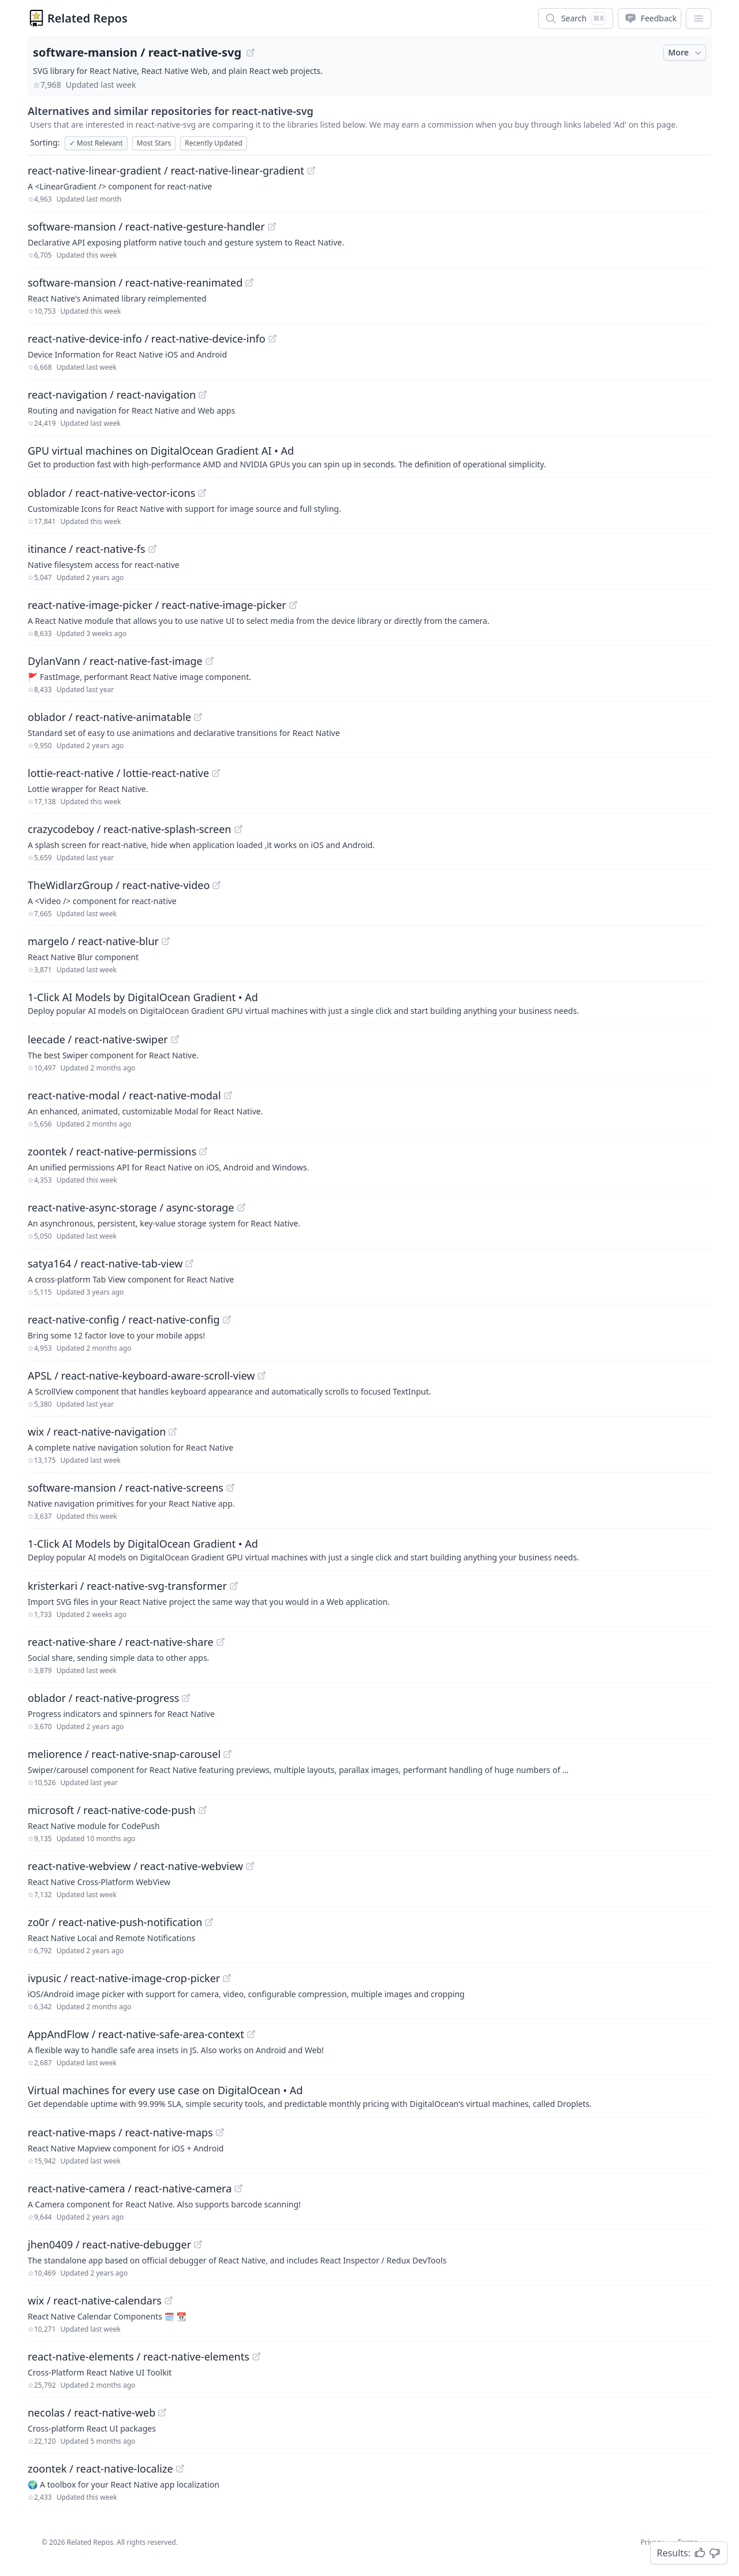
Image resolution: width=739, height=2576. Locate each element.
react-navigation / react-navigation (112, 395)
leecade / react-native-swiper (98, 1039)
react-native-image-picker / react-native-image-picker (157, 605)
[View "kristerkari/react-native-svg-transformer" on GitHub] (233, 1585)
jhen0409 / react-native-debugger (109, 2244)
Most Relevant (96, 143)
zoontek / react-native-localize (100, 2468)
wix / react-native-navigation (97, 1431)
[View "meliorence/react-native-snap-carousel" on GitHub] (227, 1754)
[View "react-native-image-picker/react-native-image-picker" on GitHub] (293, 604)
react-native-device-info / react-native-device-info (147, 338)
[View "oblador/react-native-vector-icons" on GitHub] (202, 492)
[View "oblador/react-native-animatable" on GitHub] (198, 717)
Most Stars (154, 143)
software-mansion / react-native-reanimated (135, 282)
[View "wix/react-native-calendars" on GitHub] (168, 2300)
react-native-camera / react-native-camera (130, 2188)
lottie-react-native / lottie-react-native (118, 773)
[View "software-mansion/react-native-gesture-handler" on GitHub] (272, 226)
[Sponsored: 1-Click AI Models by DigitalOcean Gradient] (369, 1003)
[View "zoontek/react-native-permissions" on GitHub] (203, 1151)
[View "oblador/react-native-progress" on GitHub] (186, 1698)
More (686, 52)
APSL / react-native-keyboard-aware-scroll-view (141, 1375)
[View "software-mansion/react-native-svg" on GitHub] (250, 52)
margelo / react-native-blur (93, 941)
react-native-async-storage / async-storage (131, 1207)
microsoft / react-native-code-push (112, 1810)
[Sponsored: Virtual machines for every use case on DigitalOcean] (369, 2096)
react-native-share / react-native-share (121, 1642)
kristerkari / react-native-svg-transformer (127, 1586)
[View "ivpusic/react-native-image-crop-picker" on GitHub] (227, 1978)
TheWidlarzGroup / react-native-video (119, 885)
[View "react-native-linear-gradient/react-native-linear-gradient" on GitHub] (311, 170)
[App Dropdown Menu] (698, 18)
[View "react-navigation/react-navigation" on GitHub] (202, 394)
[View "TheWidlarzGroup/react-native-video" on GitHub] (216, 885)
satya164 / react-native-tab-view (105, 1263)
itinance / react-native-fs (86, 549)
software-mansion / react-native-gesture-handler (146, 226)
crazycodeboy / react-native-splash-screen (130, 829)
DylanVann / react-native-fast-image (115, 661)
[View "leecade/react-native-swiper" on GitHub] (175, 1039)
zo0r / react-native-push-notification (115, 1922)
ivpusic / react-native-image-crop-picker (124, 1978)
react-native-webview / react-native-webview (135, 1866)
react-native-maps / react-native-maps (120, 2132)
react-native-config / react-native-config (124, 1319)
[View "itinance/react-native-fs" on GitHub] (152, 548)
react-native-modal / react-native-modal (124, 1095)
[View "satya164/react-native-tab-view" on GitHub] (189, 1263)
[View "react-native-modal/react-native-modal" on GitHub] (228, 1095)
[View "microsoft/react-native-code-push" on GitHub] (202, 1810)
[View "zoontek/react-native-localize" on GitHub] (180, 2468)
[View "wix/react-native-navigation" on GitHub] (172, 1431)
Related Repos (87, 18)
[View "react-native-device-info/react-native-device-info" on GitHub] (272, 338)
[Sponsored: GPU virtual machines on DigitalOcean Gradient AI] (369, 456)
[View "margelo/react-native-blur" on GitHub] (165, 941)
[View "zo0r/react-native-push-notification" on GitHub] (209, 1922)
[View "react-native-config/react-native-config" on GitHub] (227, 1319)
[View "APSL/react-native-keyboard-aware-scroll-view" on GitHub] (261, 1375)
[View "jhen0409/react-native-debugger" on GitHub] (198, 2244)
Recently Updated (213, 143)
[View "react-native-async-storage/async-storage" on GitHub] (241, 1207)
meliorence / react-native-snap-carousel (124, 1754)
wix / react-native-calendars (95, 2300)
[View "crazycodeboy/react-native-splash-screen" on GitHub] (238, 829)
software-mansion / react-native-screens (125, 1488)
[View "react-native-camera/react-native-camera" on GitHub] (238, 2188)
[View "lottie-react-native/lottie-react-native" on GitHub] (216, 773)
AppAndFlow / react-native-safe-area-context (136, 2034)
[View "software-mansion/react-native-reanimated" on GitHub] (249, 282)
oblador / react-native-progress (103, 1698)
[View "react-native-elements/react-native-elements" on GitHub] (256, 2356)
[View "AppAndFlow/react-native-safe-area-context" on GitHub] (251, 2034)
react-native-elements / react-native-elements (138, 2356)
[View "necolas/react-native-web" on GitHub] (162, 2412)
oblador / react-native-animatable (109, 717)
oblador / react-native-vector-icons (111, 493)
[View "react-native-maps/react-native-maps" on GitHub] (220, 2132)
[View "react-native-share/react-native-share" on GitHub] (220, 1641)
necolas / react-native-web (91, 2412)
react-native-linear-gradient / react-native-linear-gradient (166, 170)
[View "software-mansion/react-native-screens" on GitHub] (230, 1487)
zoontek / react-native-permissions (112, 1151)
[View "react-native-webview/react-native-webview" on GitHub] (250, 1866)
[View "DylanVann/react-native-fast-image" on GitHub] (209, 661)
